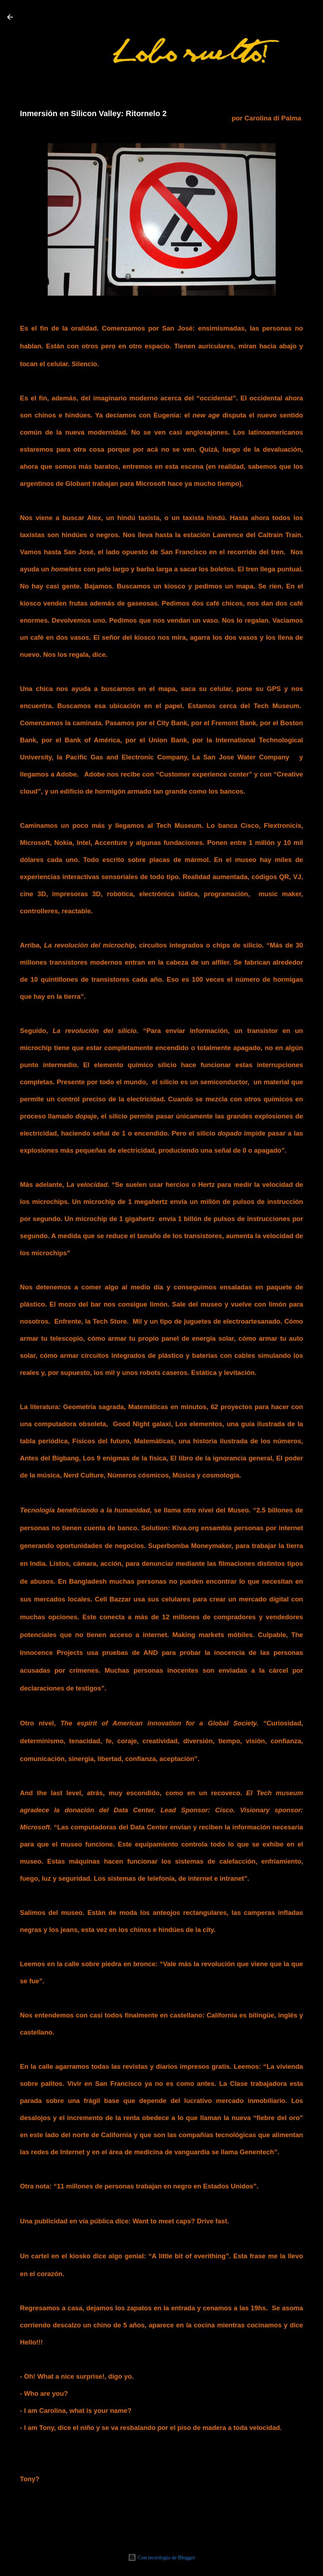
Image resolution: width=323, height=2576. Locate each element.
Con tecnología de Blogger (161, 2557)
